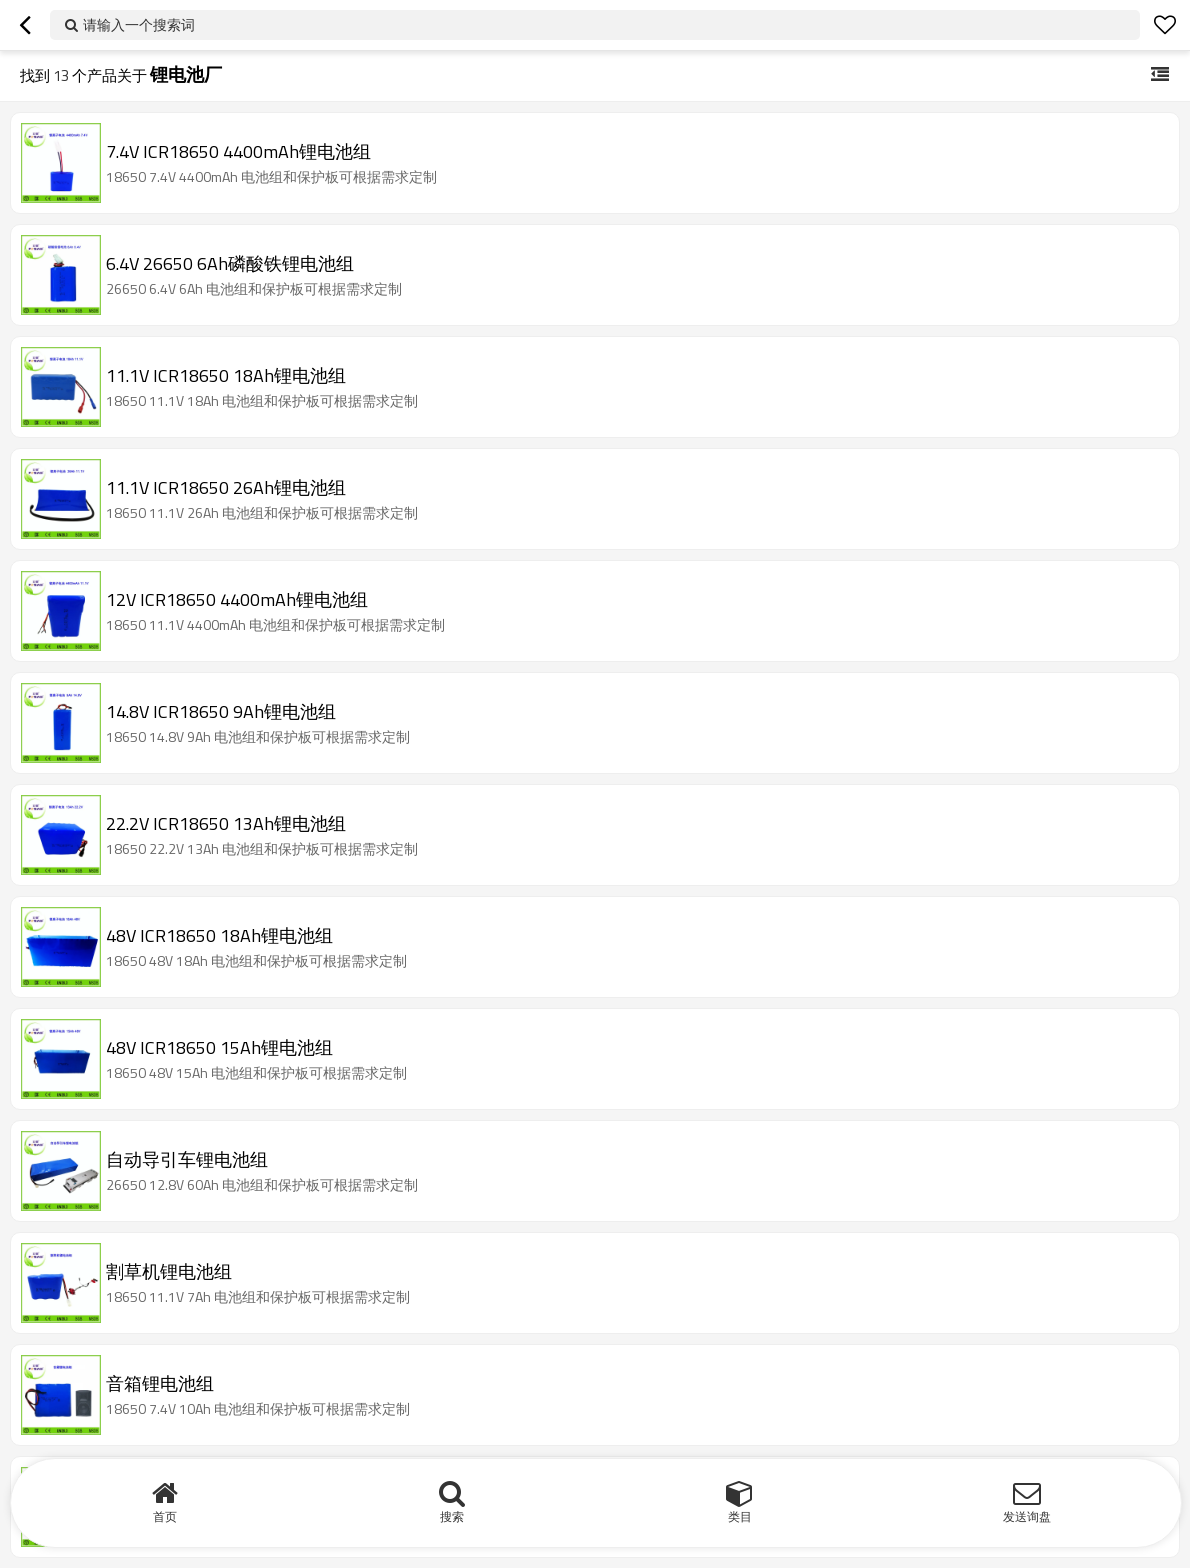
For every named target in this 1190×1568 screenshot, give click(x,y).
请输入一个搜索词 (139, 24)
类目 (740, 1516)
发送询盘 (1027, 1516)
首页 (165, 1516)
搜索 (452, 1516)
